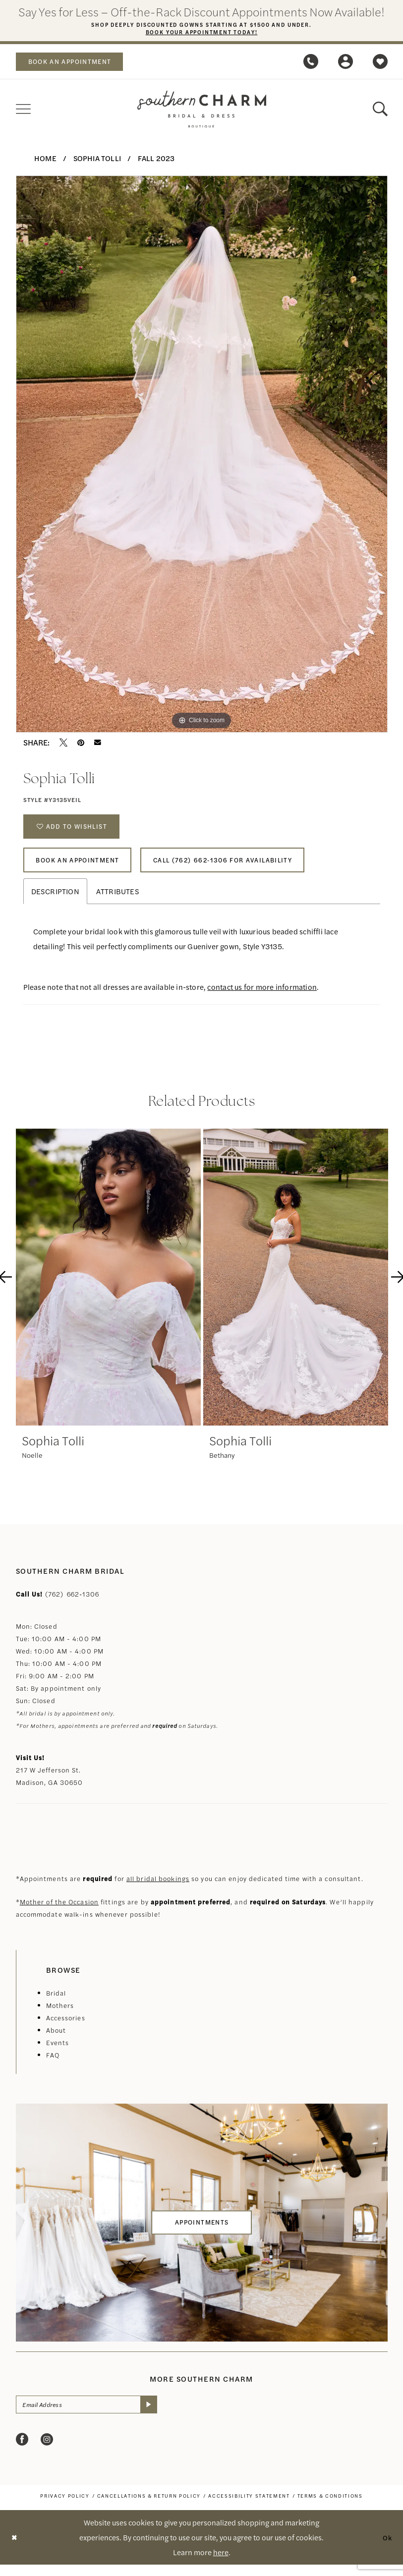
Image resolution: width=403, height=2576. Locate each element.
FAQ (52, 2064)
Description (55, 901)
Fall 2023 (156, 159)
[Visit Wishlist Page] (380, 63)
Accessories (65, 2027)
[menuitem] (75, 63)
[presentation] (108, 1287)
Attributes (117, 901)
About (56, 2040)
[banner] (201, 111)
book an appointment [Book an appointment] (75, 63)
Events (57, 2052)
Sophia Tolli (97, 159)
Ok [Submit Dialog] (386, 2548)
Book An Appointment (83, 868)
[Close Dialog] (15, 2549)
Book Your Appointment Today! (201, 33)
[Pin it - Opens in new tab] (80, 744)
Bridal (56, 2002)
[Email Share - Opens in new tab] (97, 744)
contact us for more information (262, 996)
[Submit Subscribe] (163, 2415)
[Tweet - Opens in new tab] (63, 744)
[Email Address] (94, 2415)
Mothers (60, 2015)
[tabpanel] (201, 455)
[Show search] (380, 111)
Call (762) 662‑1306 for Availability (243, 868)
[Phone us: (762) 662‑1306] (310, 63)
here (221, 2563)
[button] (345, 63)
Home (45, 159)
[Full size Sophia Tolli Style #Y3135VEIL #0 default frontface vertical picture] (201, 455)
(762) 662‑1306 (72, 1603)
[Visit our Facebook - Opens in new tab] (22, 2451)
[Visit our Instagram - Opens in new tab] (47, 2451)
